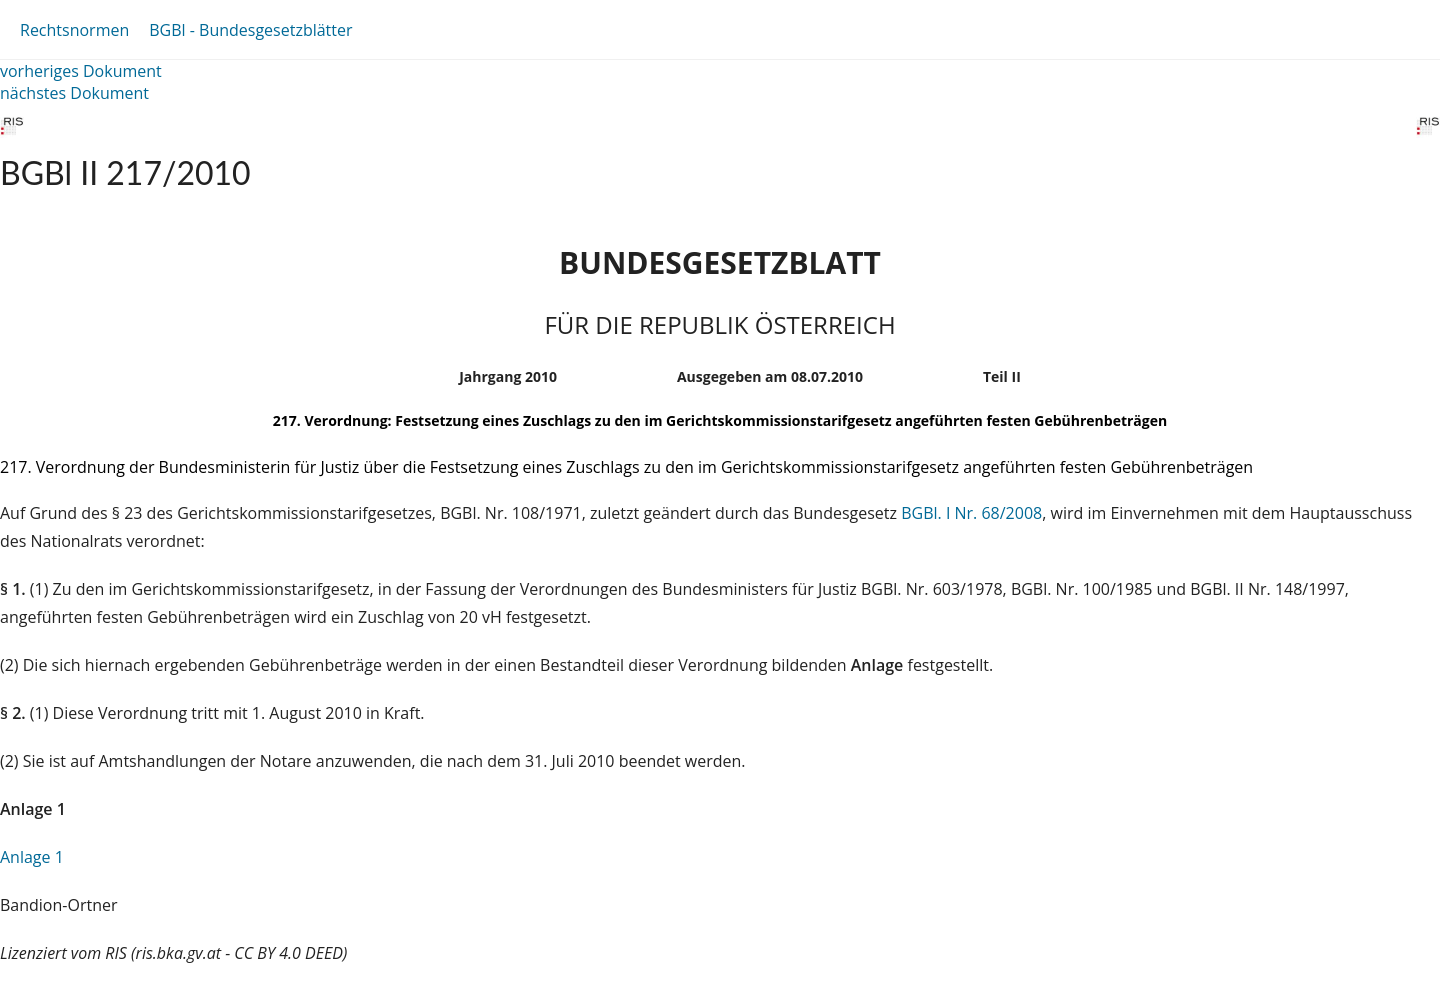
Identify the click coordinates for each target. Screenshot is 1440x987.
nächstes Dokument (74, 93)
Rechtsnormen (74, 30)
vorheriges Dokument (81, 71)
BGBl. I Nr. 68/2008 (971, 513)
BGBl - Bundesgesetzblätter (250, 30)
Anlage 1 (32, 857)
